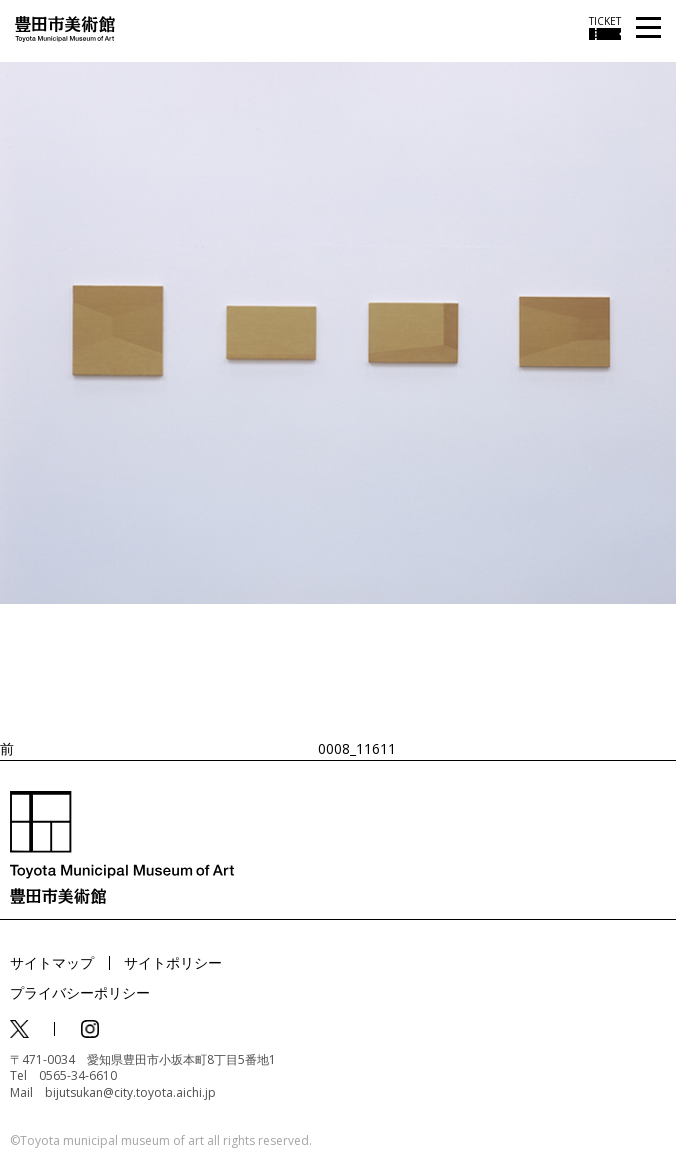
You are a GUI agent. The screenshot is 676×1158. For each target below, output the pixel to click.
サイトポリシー (173, 962)
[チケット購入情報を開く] (605, 28)
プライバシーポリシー (80, 992)
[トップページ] (65, 27)
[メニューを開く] (648, 28)
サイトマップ (52, 962)
